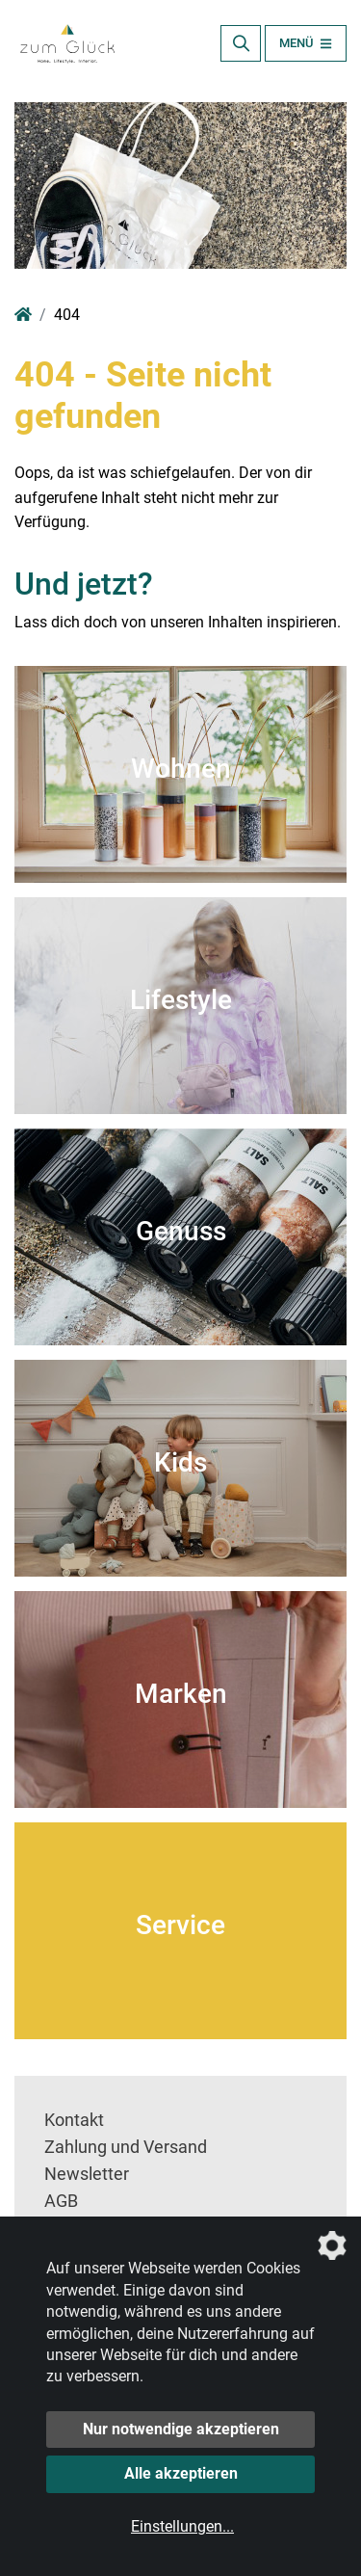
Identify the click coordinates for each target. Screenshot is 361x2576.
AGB (61, 2201)
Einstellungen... (182, 2526)
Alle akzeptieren (181, 2473)
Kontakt (74, 2120)
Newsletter (86, 2174)
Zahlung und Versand (125, 2147)
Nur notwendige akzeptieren (181, 2429)
